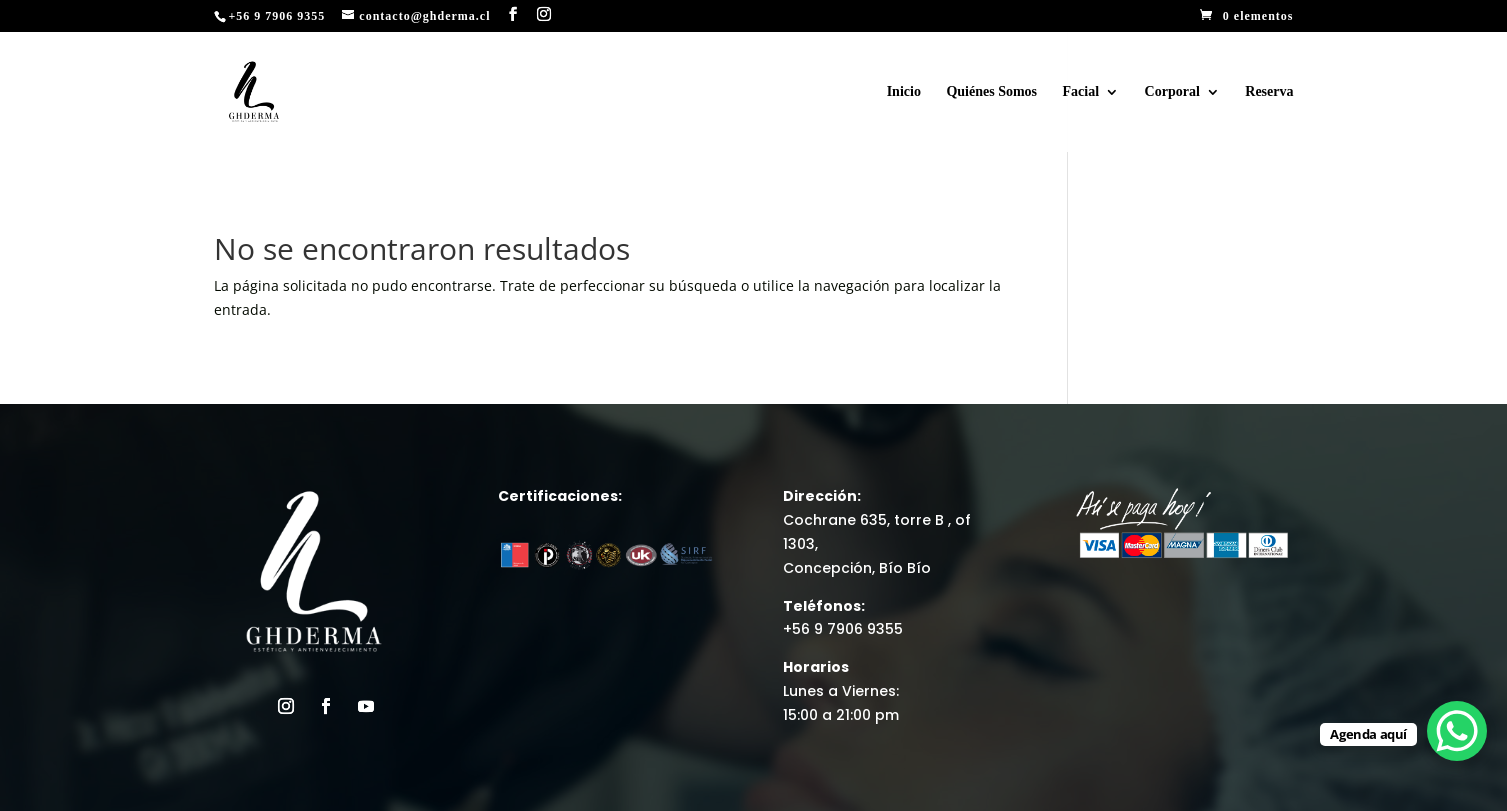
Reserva (1269, 92)
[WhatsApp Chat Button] (1457, 731)
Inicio (904, 92)
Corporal (1172, 92)
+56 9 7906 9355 (843, 629)
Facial (1081, 92)
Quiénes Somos (991, 92)
